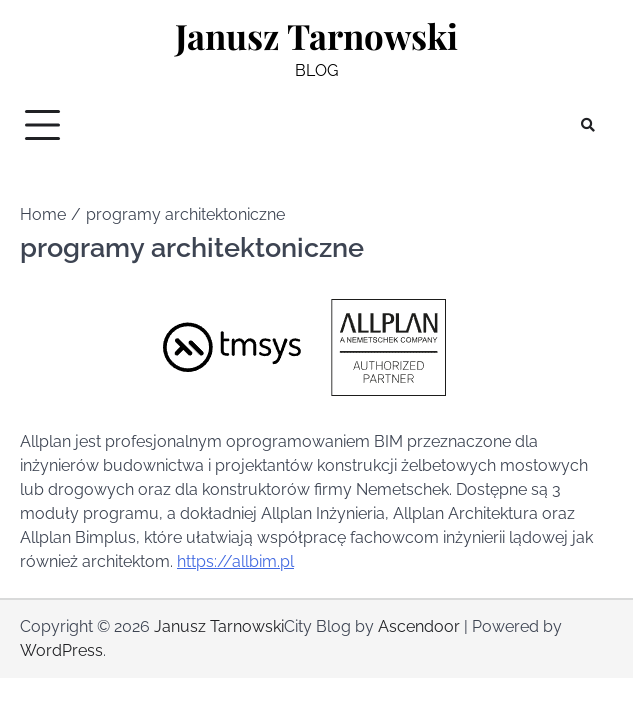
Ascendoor (419, 626)
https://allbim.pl (235, 561)
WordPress (61, 650)
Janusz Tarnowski (316, 36)
